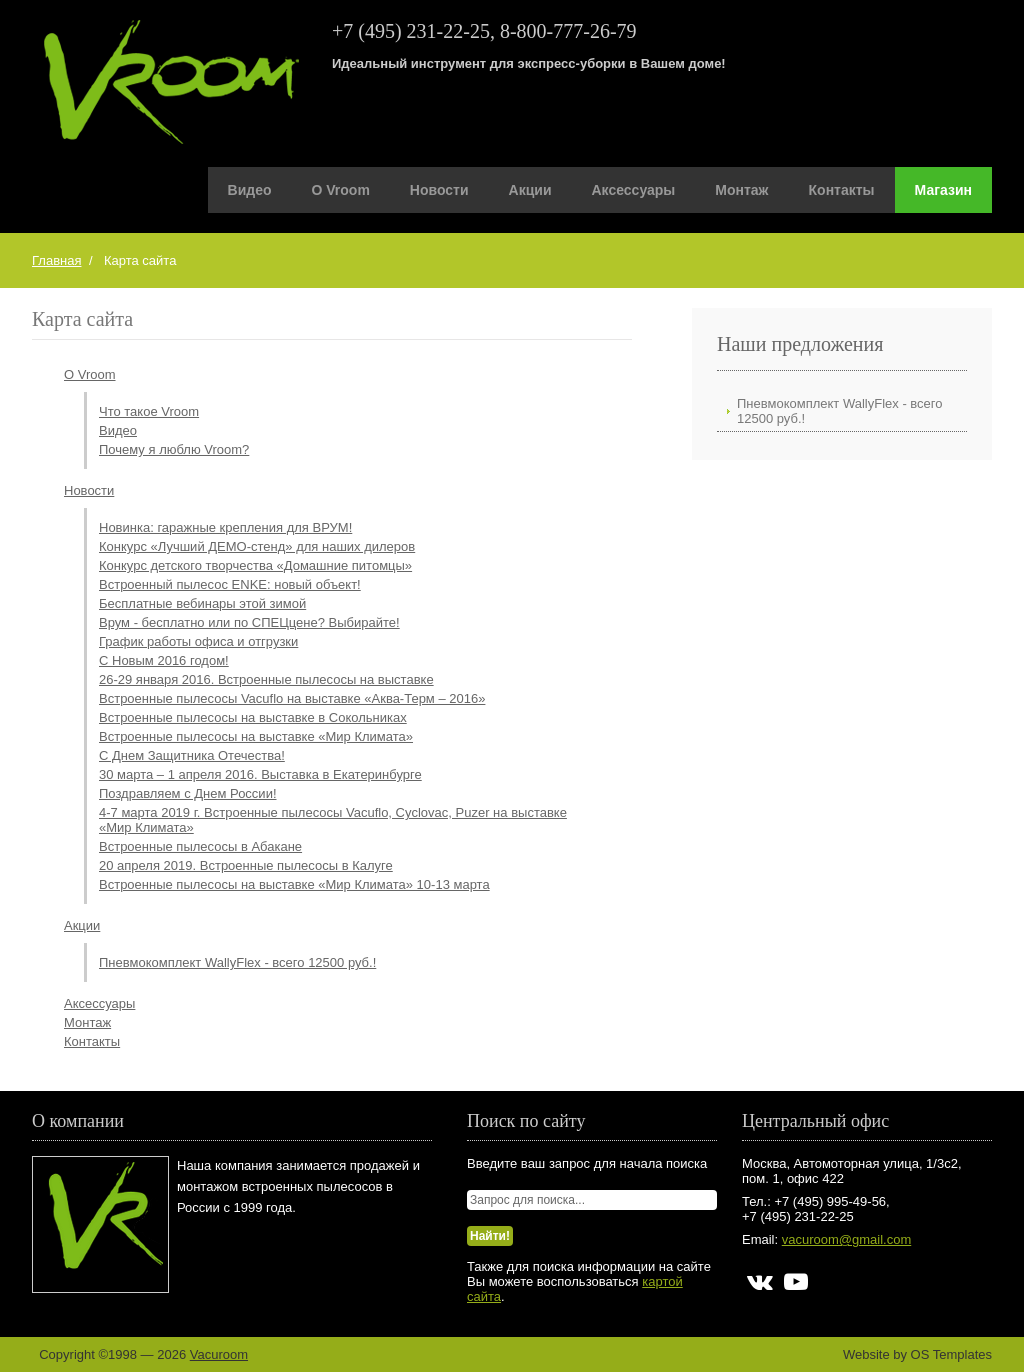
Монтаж (741, 190)
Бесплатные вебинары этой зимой (202, 603)
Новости (439, 190)
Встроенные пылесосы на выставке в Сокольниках (253, 717)
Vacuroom (219, 1354)
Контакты (842, 190)
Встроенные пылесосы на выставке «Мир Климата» (256, 736)
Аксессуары (634, 190)
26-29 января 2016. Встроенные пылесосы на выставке (266, 679)
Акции (530, 190)
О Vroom (341, 190)
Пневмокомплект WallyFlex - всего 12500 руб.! (237, 962)
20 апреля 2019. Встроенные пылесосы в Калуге (246, 865)
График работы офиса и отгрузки (198, 641)
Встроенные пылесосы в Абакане (200, 846)
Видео (250, 190)
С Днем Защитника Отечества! (192, 755)
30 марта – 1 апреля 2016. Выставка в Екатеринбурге (260, 774)
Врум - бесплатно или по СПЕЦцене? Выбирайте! (249, 622)
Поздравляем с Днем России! (188, 793)
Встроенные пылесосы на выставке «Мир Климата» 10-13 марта (294, 884)
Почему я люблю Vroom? (174, 449)
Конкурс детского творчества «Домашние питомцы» (255, 565)
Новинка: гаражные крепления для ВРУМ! (225, 527)
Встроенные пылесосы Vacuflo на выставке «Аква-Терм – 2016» (292, 698)
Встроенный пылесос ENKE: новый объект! (230, 584)
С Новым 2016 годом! (164, 660)
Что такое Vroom (149, 411)
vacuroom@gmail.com (847, 1239)
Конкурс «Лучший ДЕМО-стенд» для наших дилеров (257, 546)
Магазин (943, 190)
